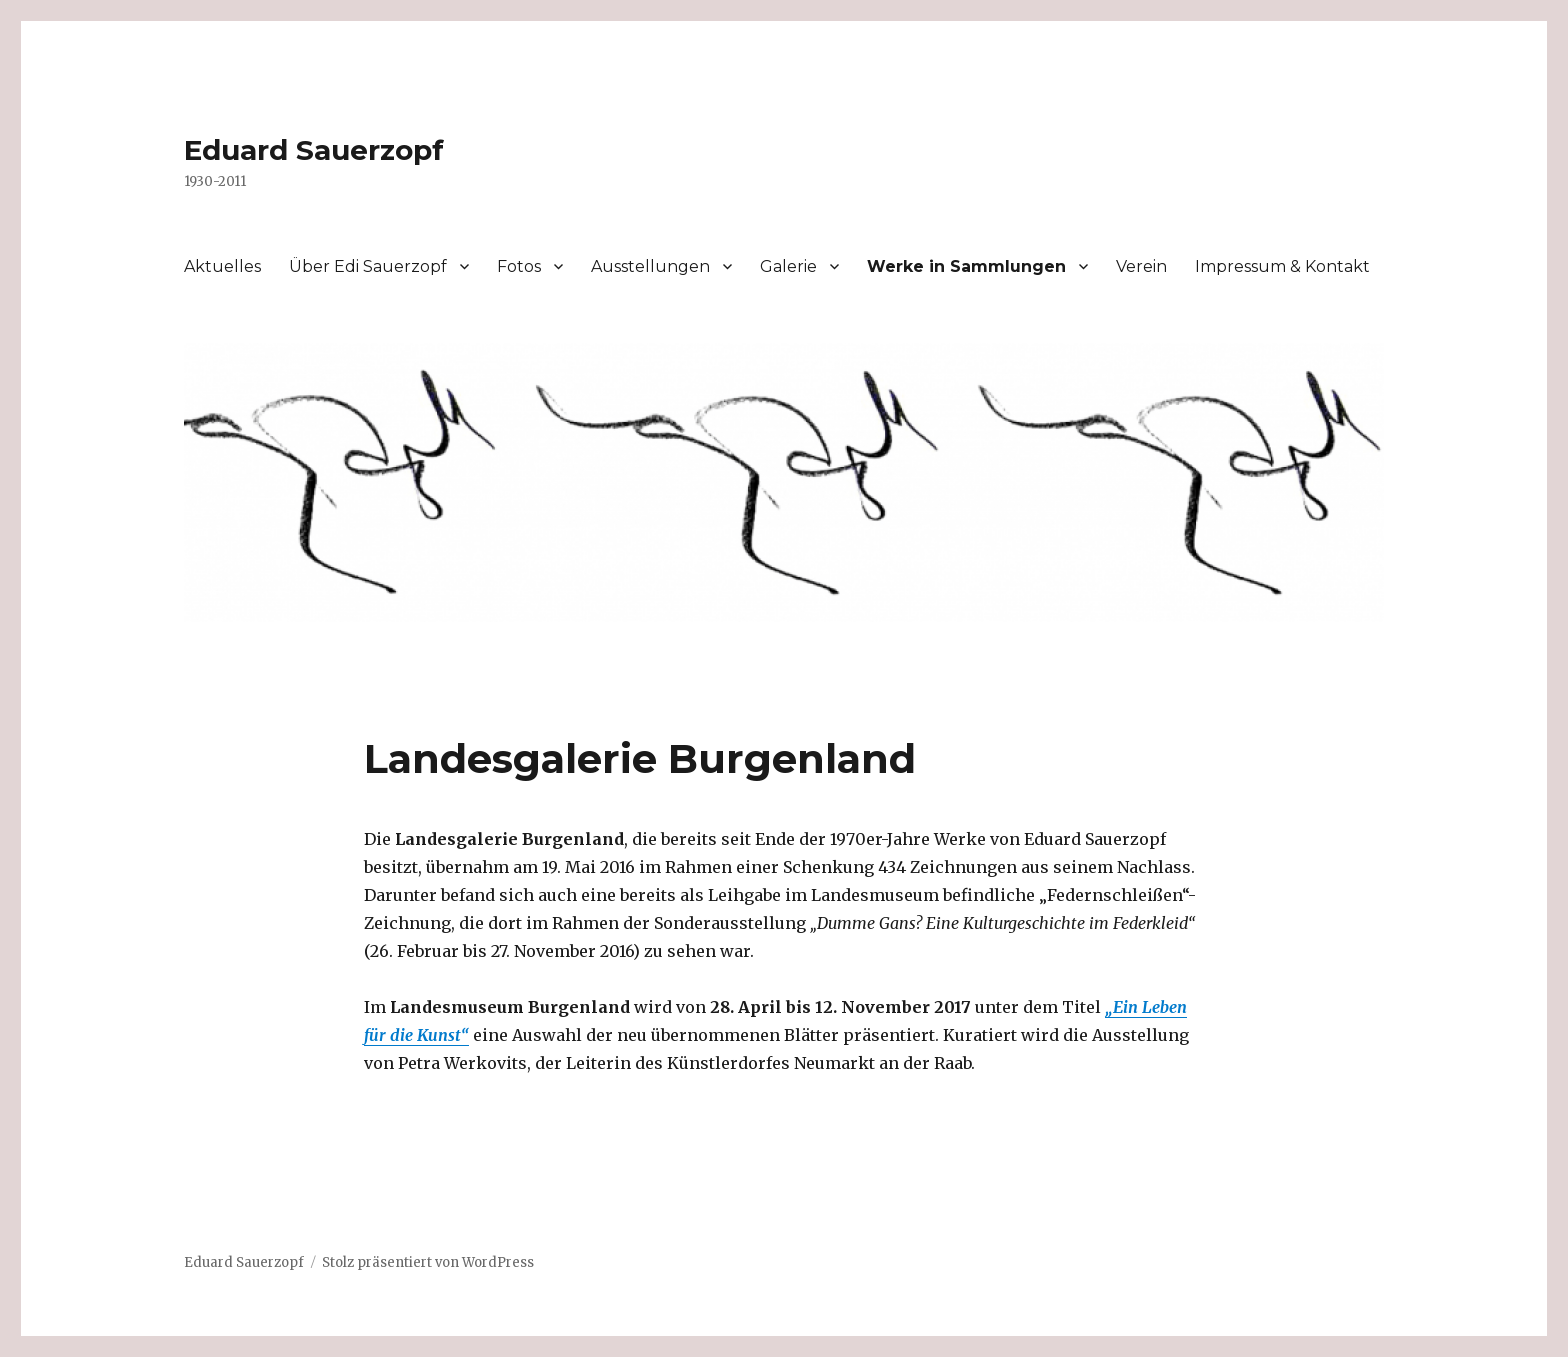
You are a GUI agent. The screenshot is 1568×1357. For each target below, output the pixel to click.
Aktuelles (222, 266)
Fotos (519, 266)
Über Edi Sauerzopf (368, 266)
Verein (1141, 266)
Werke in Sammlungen (966, 266)
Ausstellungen (650, 266)
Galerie (788, 266)
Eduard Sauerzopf (314, 150)
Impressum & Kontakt (1282, 266)
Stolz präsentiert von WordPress (428, 1262)
